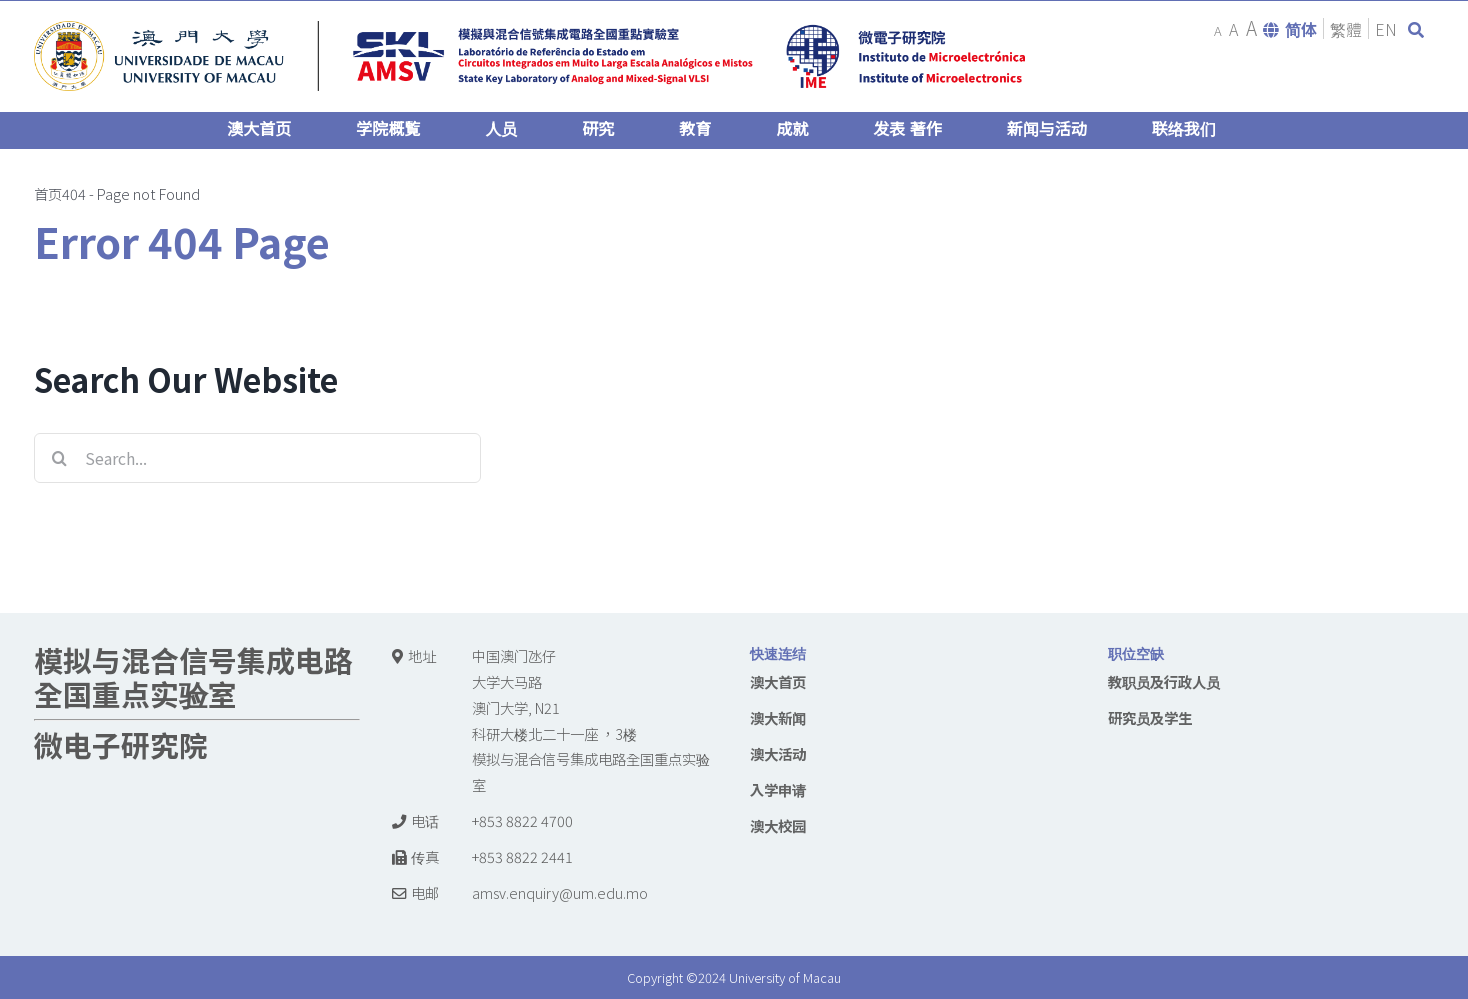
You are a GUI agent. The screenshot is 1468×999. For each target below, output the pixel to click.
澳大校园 (778, 825)
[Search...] (257, 458)
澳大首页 (778, 681)
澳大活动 (778, 753)
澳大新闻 (778, 717)
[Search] (59, 458)
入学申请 (778, 789)
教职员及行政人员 (1164, 681)
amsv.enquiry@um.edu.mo (560, 892)
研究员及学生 (1150, 717)
